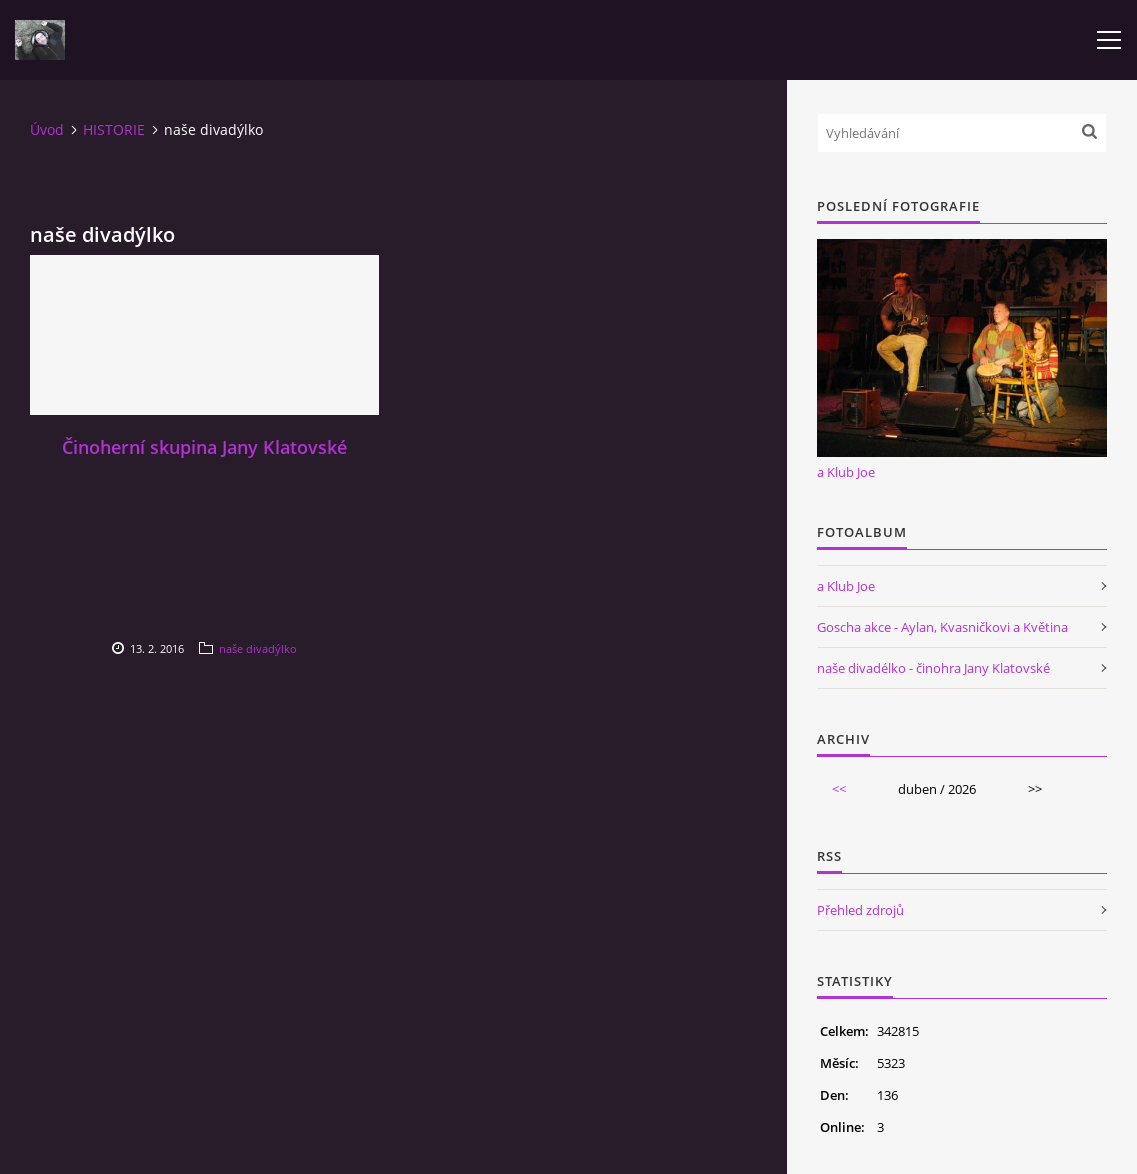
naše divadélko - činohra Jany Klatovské (933, 668)
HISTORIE (114, 129)
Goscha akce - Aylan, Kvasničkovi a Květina (942, 627)
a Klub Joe (846, 472)
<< (839, 789)
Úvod (47, 129)
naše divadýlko (258, 648)
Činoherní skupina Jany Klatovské (204, 447)
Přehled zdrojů (860, 910)
